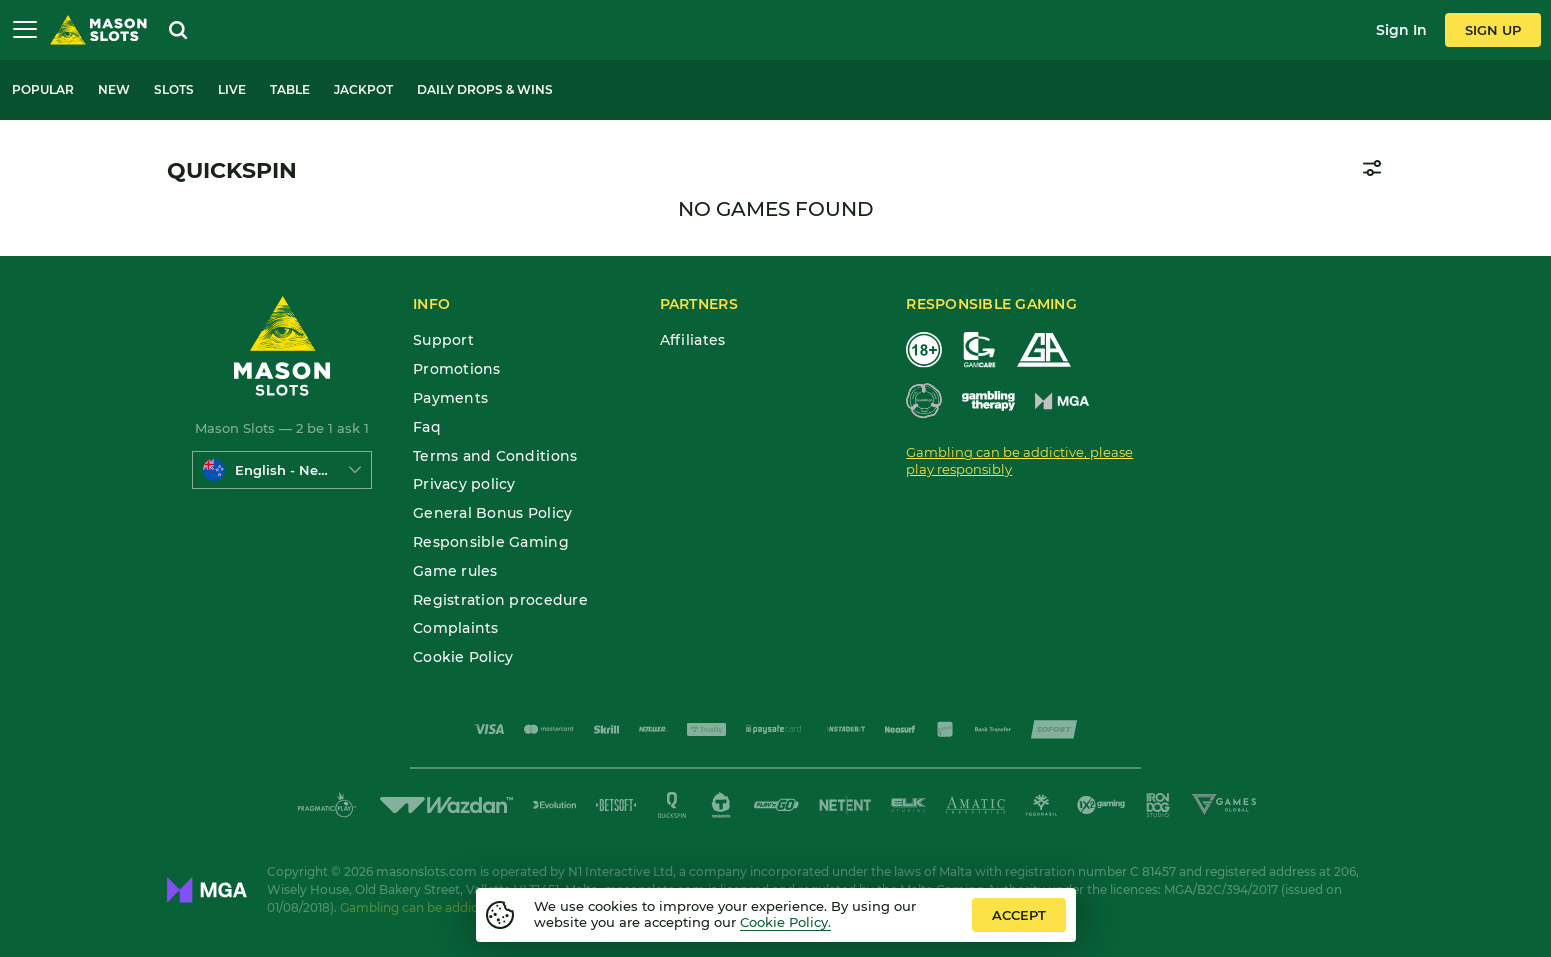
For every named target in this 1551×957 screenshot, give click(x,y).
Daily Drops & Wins (485, 89)
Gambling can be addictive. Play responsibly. (473, 907)
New (114, 89)
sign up (1493, 30)
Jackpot (363, 89)
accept (1019, 915)
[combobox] (282, 470)
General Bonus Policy (492, 513)
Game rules (455, 571)
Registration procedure (500, 600)
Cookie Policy (463, 657)
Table (290, 89)
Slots (174, 89)
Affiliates (693, 340)
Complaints (456, 628)
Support (443, 340)
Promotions (457, 369)
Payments (450, 398)
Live (232, 89)
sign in (1401, 30)
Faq (427, 427)
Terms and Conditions (495, 456)
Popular (43, 89)
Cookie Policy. (785, 922)
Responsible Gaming (491, 542)
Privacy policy (464, 484)
